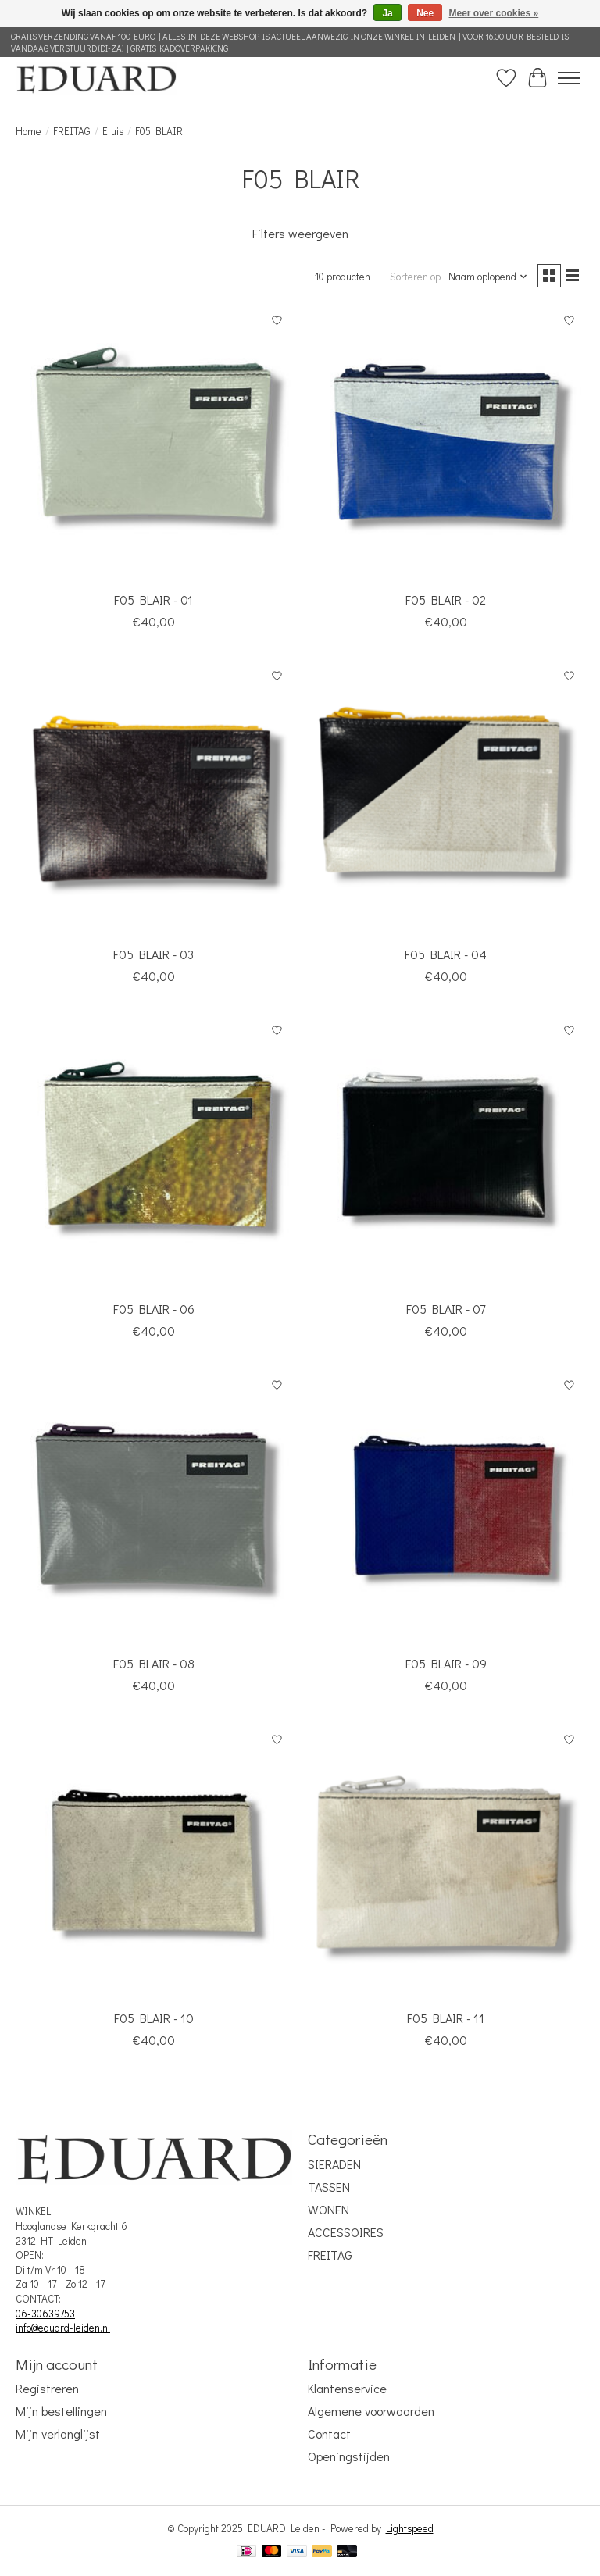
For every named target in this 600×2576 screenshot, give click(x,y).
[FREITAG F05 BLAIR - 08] (154, 1508)
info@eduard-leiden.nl (63, 2328)
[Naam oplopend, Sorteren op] (488, 276)
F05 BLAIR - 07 (445, 1308)
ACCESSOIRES (346, 2232)
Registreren (47, 2388)
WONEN (328, 2209)
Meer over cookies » (494, 13)
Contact (329, 2433)
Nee (425, 13)
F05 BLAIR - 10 (154, 2018)
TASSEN (329, 2186)
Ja (387, 13)
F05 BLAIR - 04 (446, 954)
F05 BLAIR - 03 (153, 954)
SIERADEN (334, 2164)
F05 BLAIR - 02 (445, 599)
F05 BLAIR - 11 (445, 2018)
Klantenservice (347, 2388)
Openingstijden (349, 2456)
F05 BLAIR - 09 (446, 1663)
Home (28, 131)
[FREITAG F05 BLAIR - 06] (154, 1153)
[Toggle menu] (568, 78)
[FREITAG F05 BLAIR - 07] (446, 1153)
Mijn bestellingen (61, 2411)
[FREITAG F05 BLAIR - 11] (446, 1863)
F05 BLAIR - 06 (154, 1308)
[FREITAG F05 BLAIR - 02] (446, 444)
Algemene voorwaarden (371, 2411)
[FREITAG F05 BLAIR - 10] (154, 1863)
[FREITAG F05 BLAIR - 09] (446, 1508)
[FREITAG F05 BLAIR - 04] (446, 799)
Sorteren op (415, 276)
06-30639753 (45, 2314)
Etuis (112, 131)
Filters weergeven (300, 233)
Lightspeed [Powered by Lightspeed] (410, 2528)
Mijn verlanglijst (58, 2433)
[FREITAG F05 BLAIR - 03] (154, 799)
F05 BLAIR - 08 (154, 1663)
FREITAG (72, 131)
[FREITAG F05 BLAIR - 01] (154, 444)
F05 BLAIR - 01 (153, 599)
